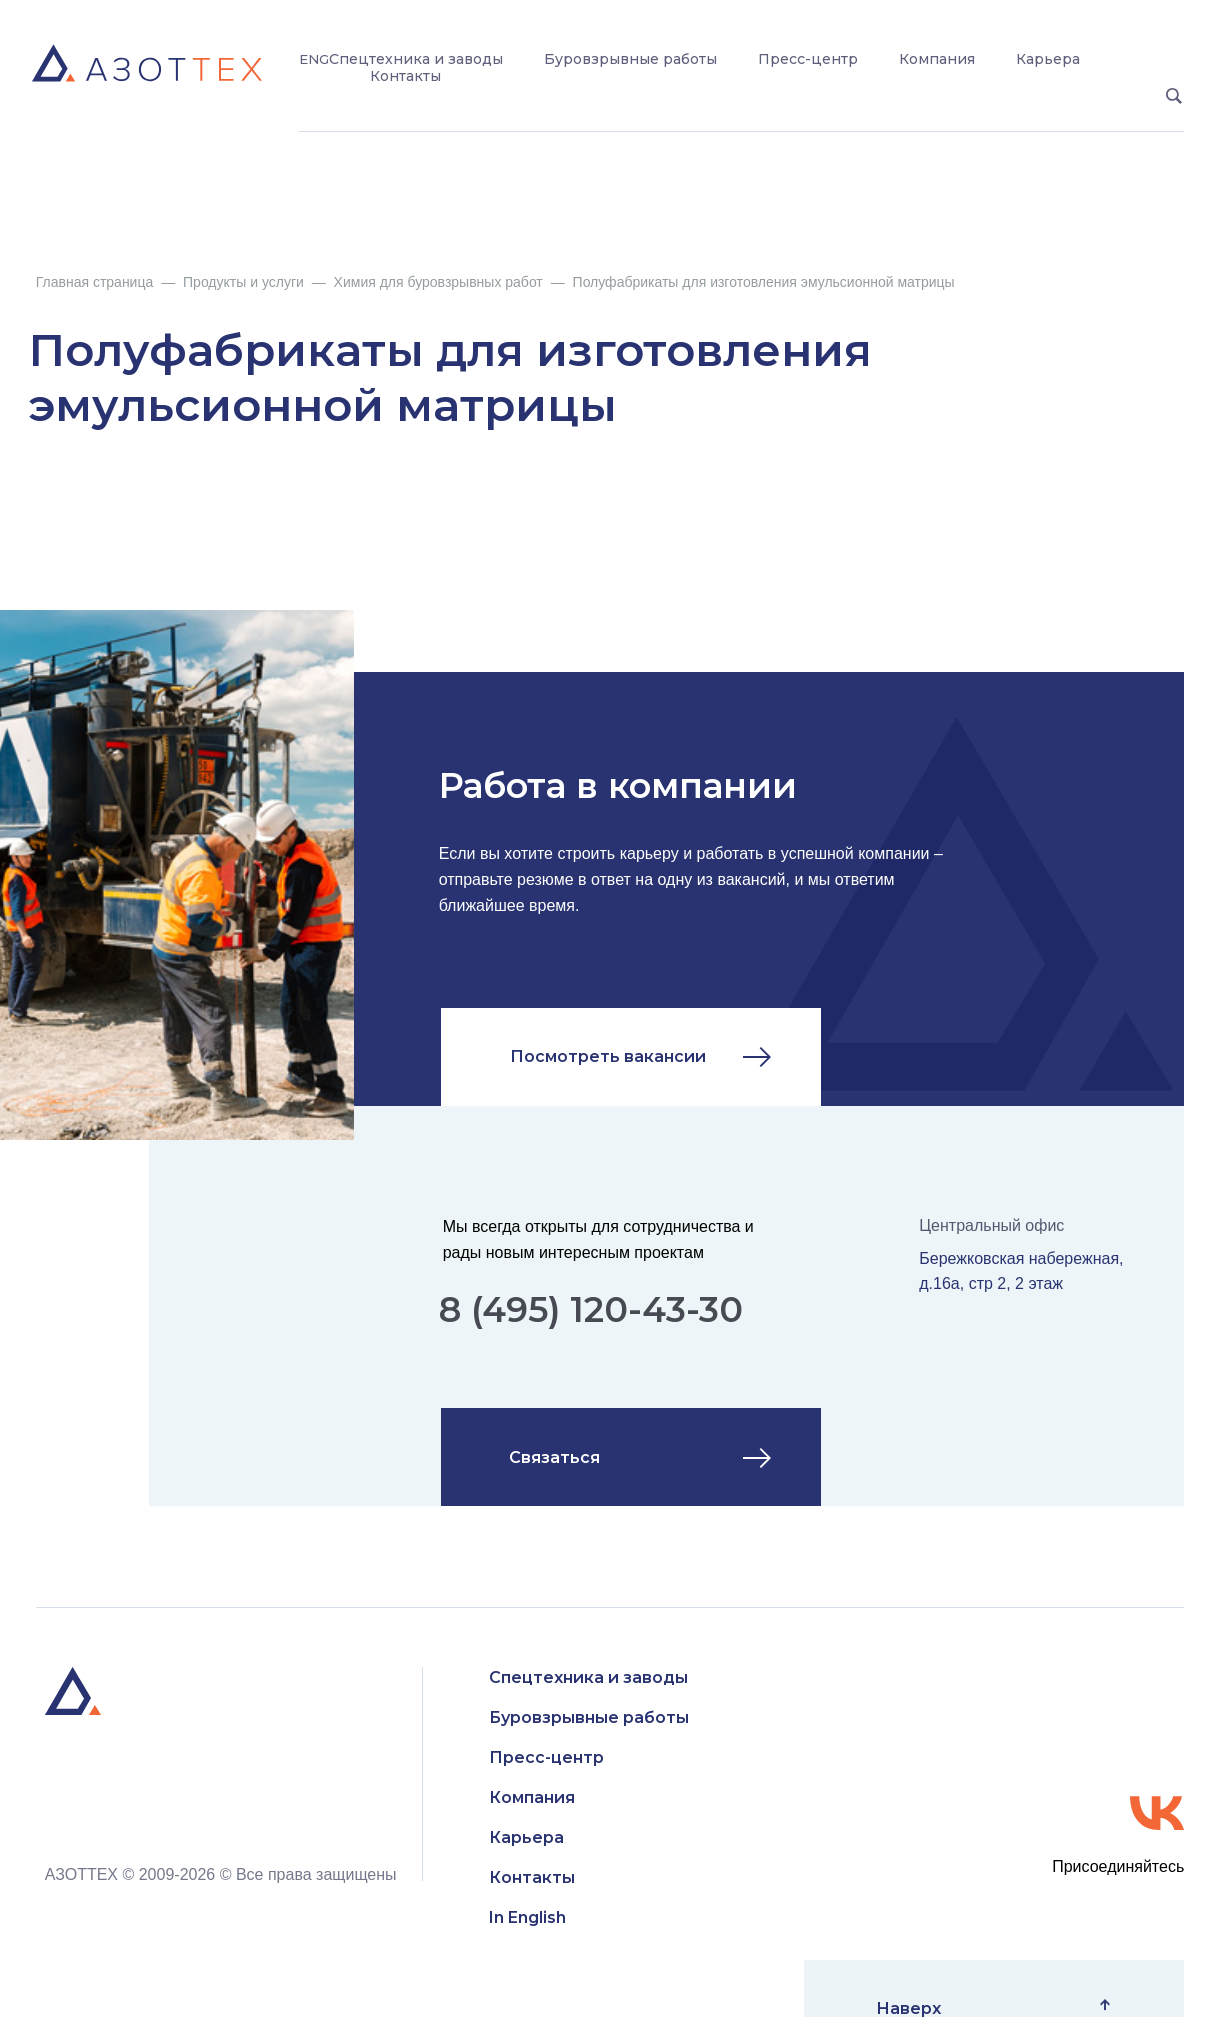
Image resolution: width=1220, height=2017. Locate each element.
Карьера (1048, 59)
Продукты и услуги (243, 282)
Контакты (405, 76)
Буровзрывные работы (630, 59)
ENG (314, 59)
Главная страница (95, 282)
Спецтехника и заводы (416, 59)
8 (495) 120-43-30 (591, 1309)
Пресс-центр (808, 59)
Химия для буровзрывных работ (438, 282)
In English (527, 1917)
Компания (937, 59)
